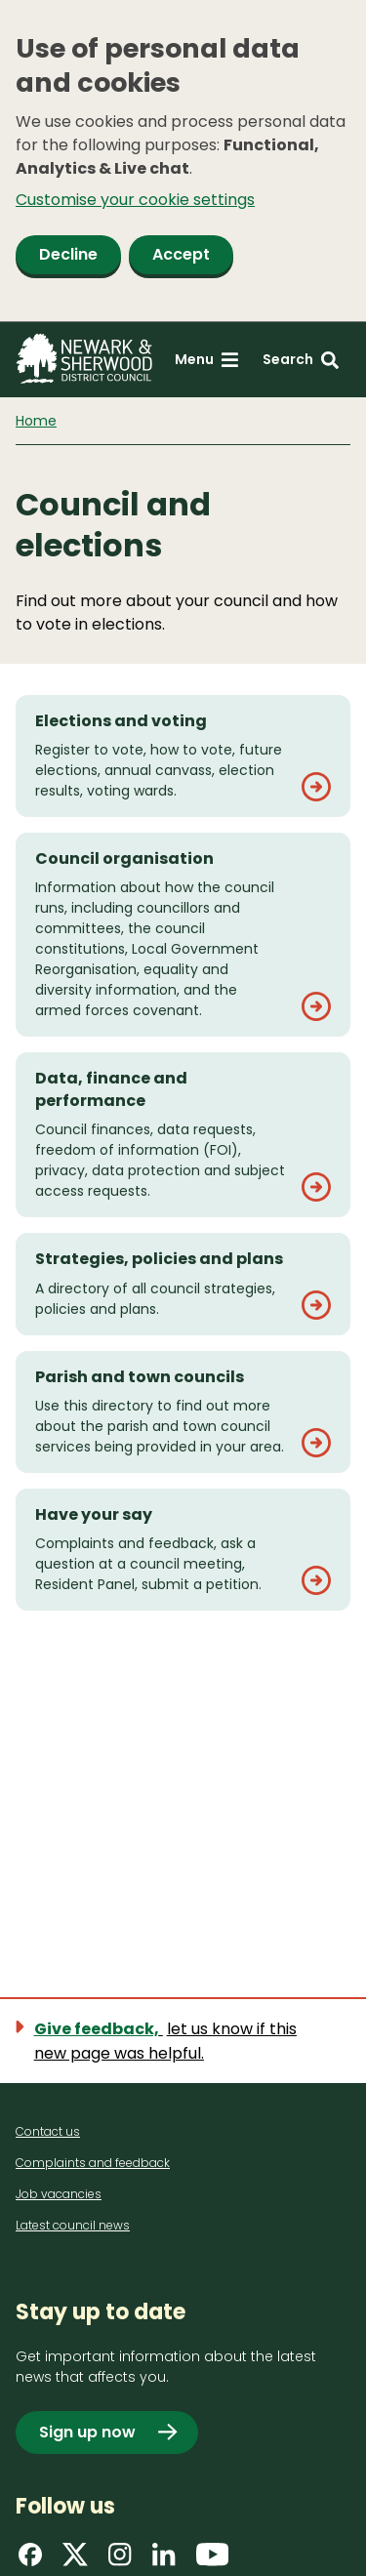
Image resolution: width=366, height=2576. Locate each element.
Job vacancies (59, 2194)
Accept (181, 254)
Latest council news (73, 2225)
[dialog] (183, 161)
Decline (68, 254)
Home (36, 420)
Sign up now (87, 2432)
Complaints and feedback (93, 2162)
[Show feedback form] (183, 2041)
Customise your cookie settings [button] (135, 199)
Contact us (48, 2131)
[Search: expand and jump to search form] (300, 359)
